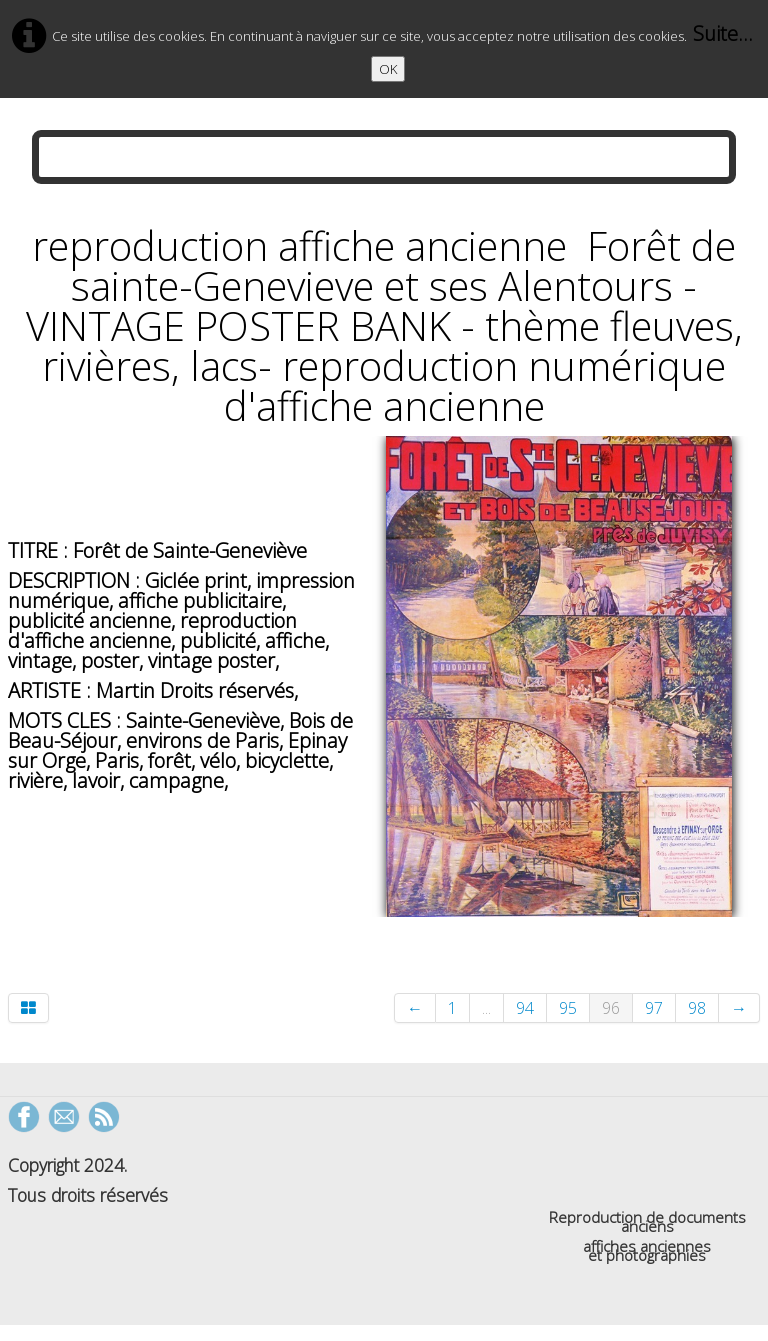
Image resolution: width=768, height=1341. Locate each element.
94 (525, 1008)
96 (611, 1008)
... (486, 1008)
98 (697, 1008)
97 (654, 1008)
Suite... (723, 33)
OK (388, 69)
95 (568, 1008)
